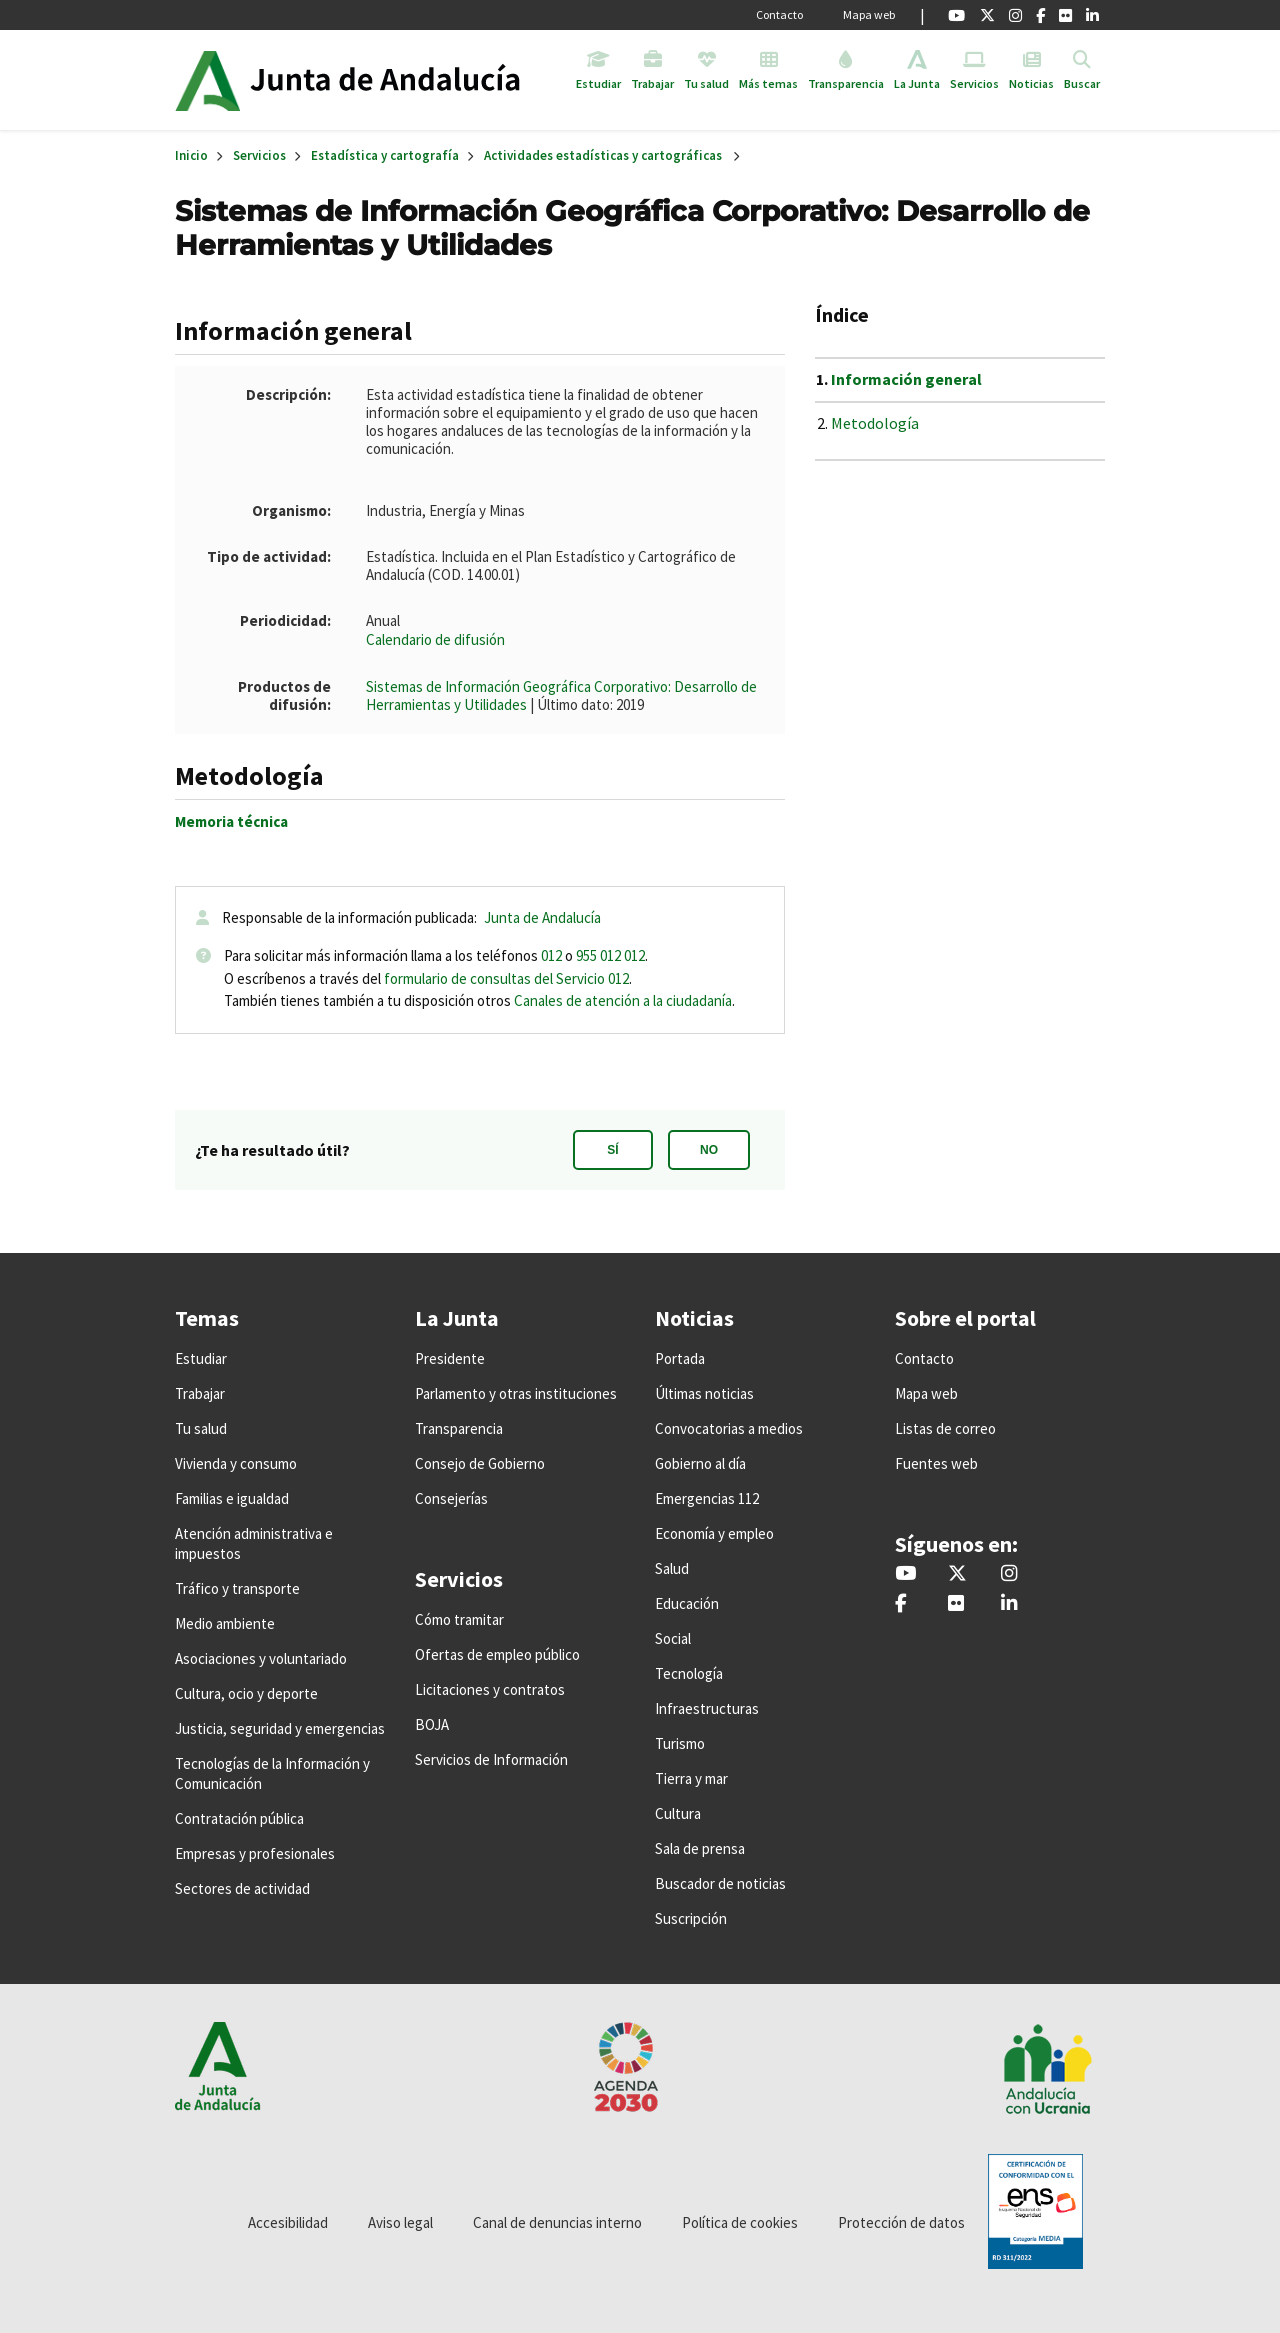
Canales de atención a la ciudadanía (623, 1000)
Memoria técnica (231, 821)
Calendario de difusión (435, 639)
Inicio (403, 80)
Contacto (779, 14)
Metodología (875, 423)
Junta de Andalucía (207, 80)
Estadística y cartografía (385, 155)
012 (551, 955)
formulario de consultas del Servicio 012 (506, 978)
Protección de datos (901, 2222)
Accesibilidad (288, 2222)
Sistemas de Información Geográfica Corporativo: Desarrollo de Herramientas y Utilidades (561, 695)
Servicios (259, 155)
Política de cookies (740, 2222)
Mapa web (869, 14)
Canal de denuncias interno (557, 2222)
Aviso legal (400, 2222)
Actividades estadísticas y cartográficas (603, 155)
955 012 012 (610, 955)
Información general (906, 379)
